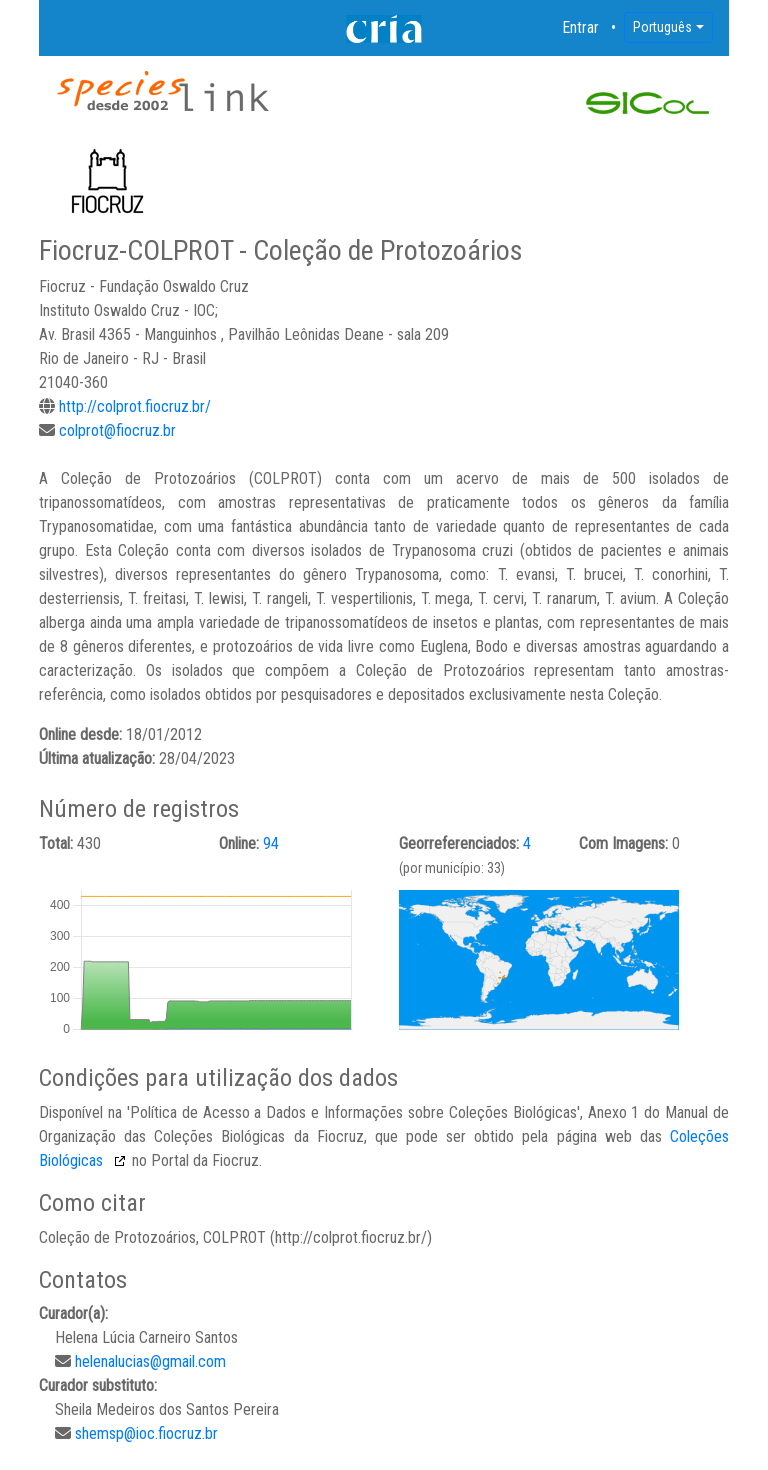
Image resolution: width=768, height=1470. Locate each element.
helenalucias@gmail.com (150, 1361)
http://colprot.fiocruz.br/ (135, 406)
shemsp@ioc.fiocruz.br (146, 1433)
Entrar (581, 27)
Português (662, 27)
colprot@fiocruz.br (117, 430)
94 (271, 843)
